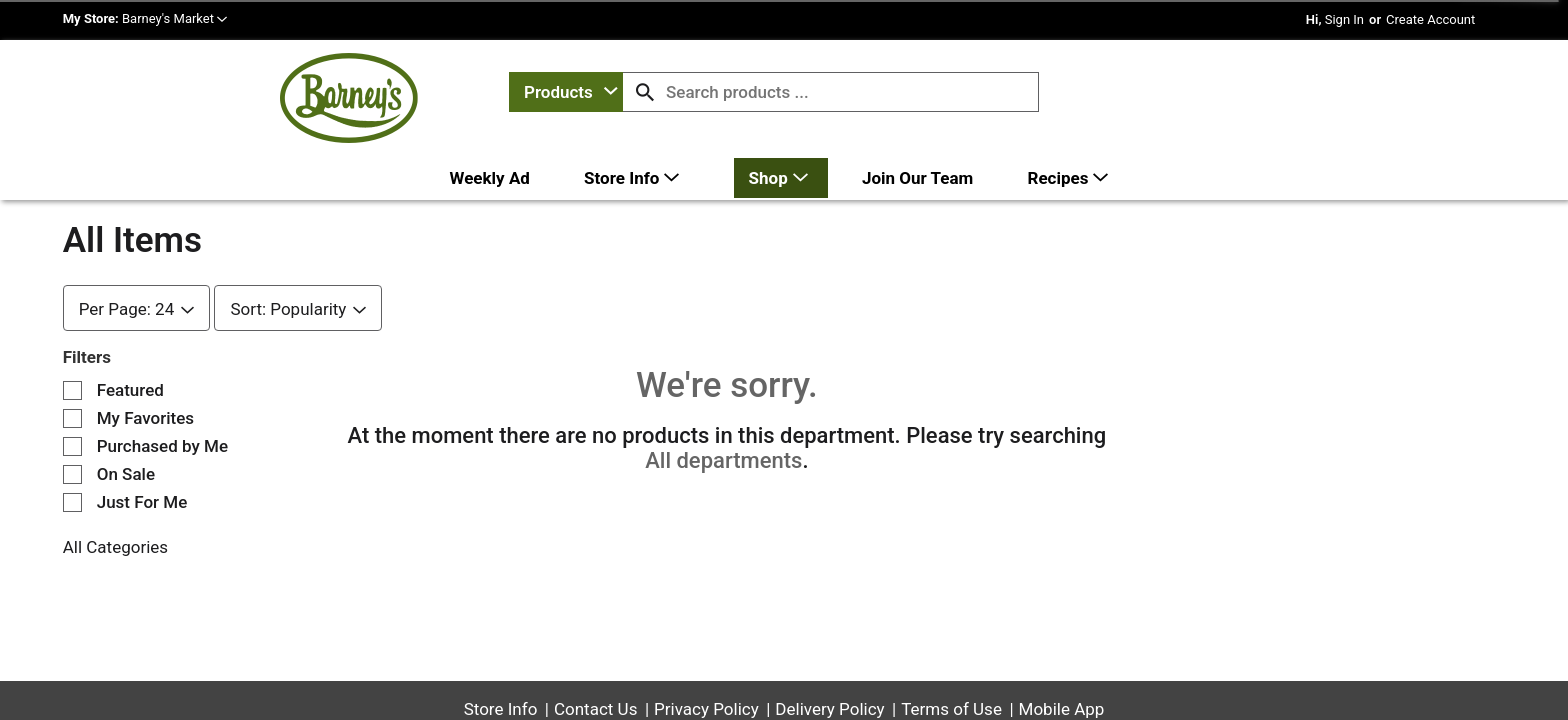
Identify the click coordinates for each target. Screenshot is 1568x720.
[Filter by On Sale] (72, 418)
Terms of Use (951, 653)
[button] (174, 18)
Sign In (1344, 19)
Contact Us (595, 653)
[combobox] (566, 92)
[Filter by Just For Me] (72, 446)
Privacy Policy (706, 653)
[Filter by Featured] (72, 334)
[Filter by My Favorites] (72, 362)
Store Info (501, 653)
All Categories (115, 491)
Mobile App (1062, 653)
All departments (723, 404)
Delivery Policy (829, 653)
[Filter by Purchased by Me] (72, 390)
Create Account (1430, 19)
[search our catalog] (645, 92)
